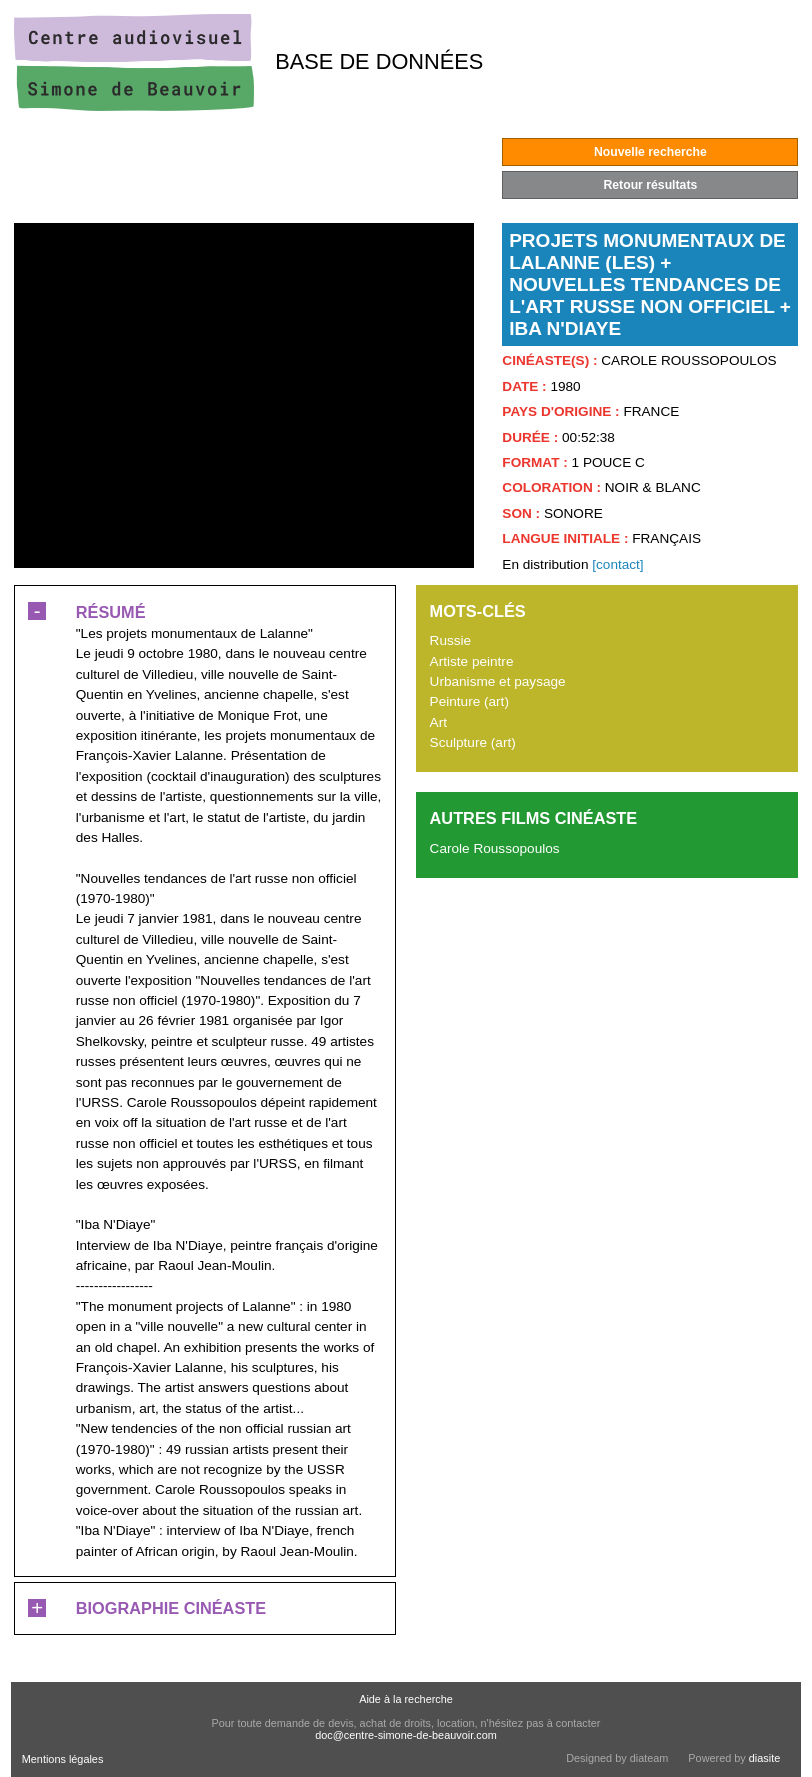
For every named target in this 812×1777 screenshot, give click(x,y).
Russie (451, 640)
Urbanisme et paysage (498, 681)
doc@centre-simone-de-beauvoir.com (406, 1735)
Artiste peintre (472, 661)
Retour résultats (650, 185)
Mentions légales (63, 1759)
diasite (764, 1758)
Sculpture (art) (473, 742)
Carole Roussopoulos (495, 848)
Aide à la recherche (406, 1699)
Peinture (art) (469, 701)
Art (438, 722)
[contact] (617, 564)
